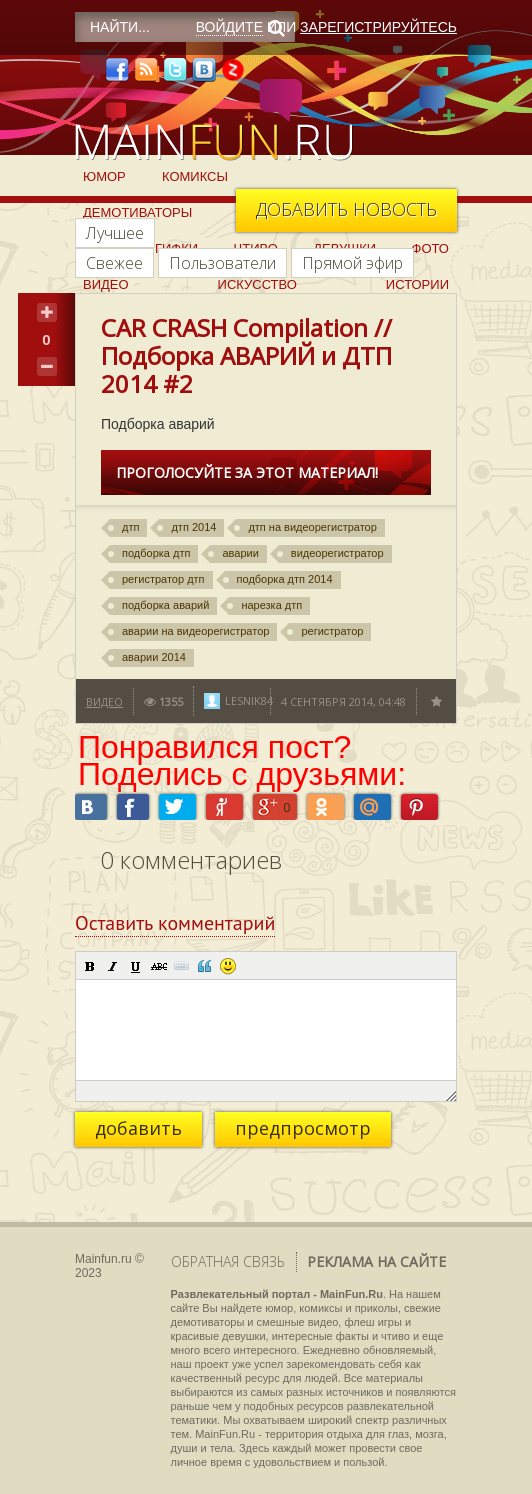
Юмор (104, 176)
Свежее (114, 263)
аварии (240, 553)
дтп (130, 527)
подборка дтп (156, 553)
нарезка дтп (271, 605)
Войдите (229, 27)
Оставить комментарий (175, 923)
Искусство (257, 284)
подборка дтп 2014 (285, 579)
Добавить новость (346, 209)
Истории (417, 284)
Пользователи (222, 263)
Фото (430, 248)
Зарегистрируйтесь (378, 27)
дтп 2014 (193, 527)
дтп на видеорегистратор (312, 527)
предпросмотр (303, 1128)
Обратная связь (228, 1261)
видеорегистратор (337, 553)
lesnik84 (249, 700)
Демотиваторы (137, 212)
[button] (90, 966)
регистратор (332, 631)
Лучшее (115, 233)
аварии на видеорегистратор (195, 631)
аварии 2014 (154, 657)
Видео (106, 284)
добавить (138, 1128)
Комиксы (195, 176)
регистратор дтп (163, 579)
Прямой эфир (352, 263)
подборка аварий (165, 605)
